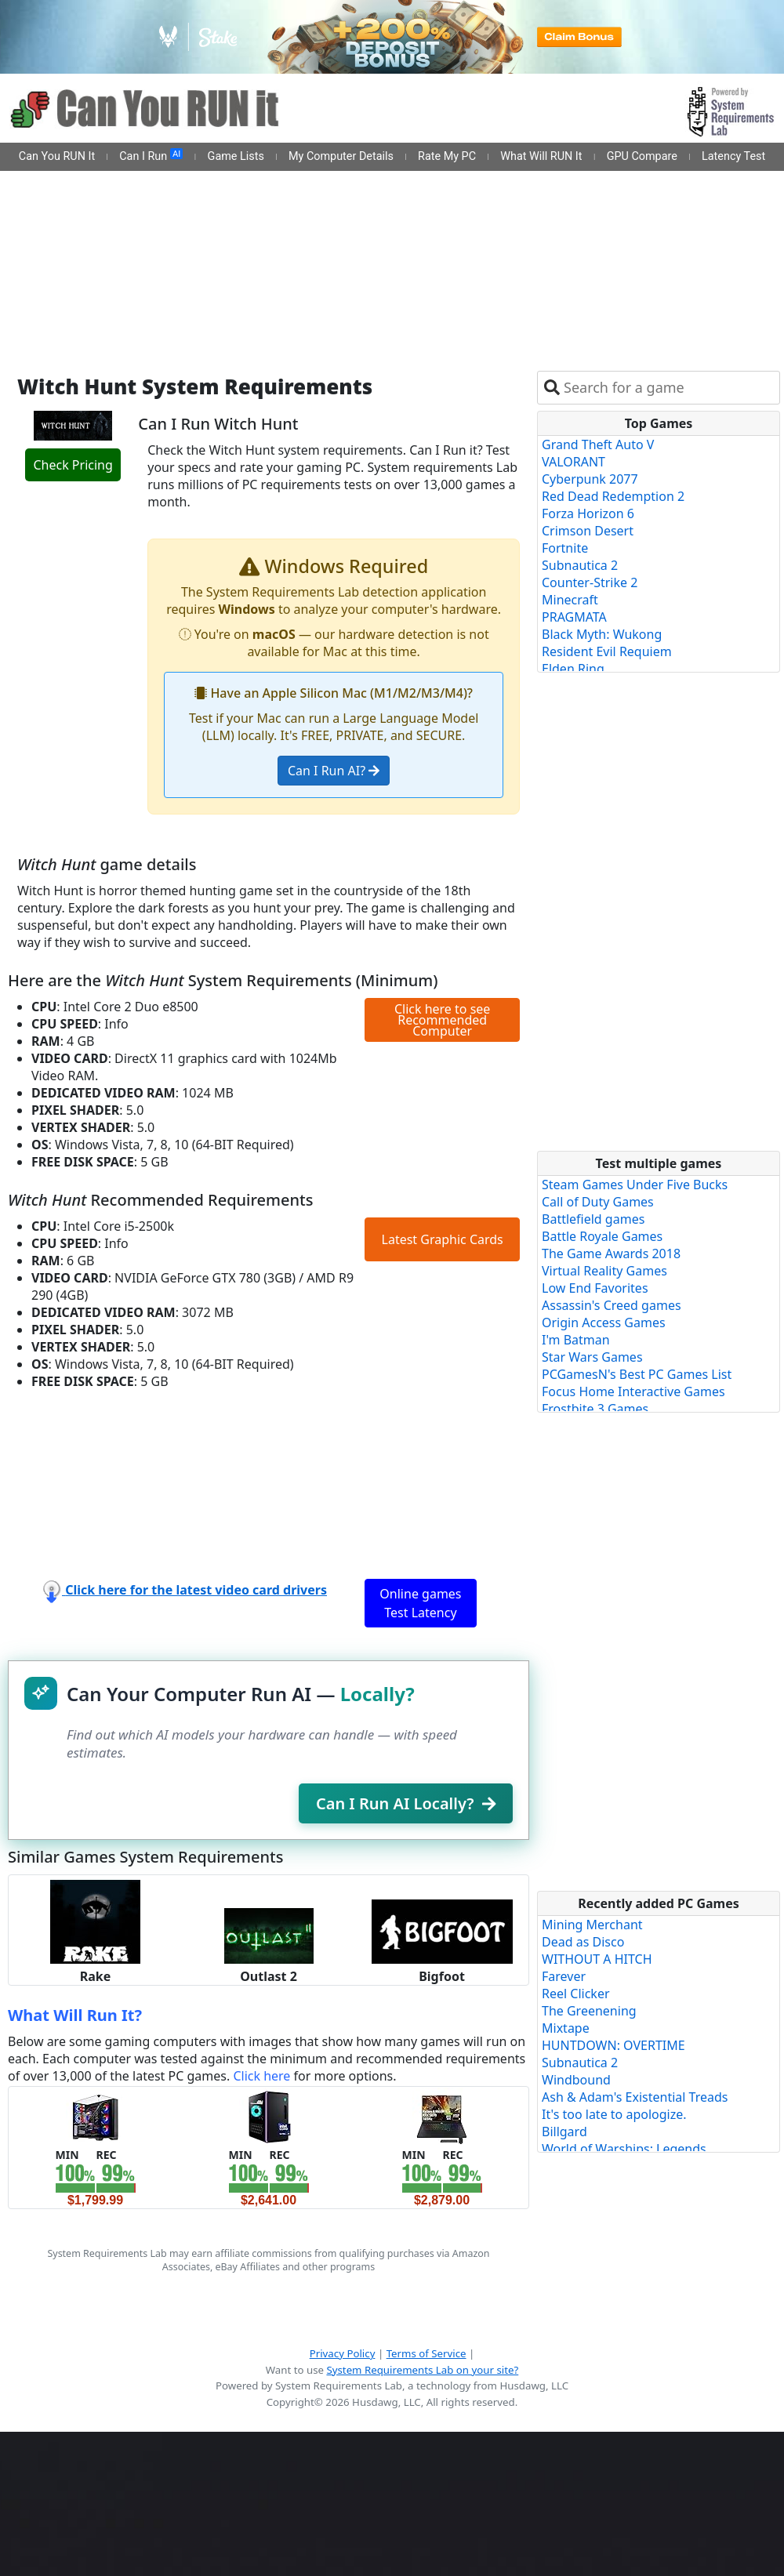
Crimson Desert (587, 530)
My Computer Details (341, 156)
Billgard (564, 2131)
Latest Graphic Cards (442, 1239)
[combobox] (668, 387)
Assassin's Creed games (611, 1305)
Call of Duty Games (598, 1201)
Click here (261, 2075)
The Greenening (589, 2010)
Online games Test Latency (420, 1603)
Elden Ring (573, 668)
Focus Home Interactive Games (633, 1391)
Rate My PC (447, 156)
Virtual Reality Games (604, 1270)
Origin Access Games (604, 1322)
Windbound (576, 2079)
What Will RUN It (541, 156)
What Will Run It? (75, 2015)
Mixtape (566, 2028)
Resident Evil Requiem (607, 651)
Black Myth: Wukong (602, 634)
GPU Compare (642, 156)
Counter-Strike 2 (589, 582)
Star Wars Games (592, 1357)
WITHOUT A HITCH (597, 1959)
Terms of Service (426, 2353)
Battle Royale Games (602, 1236)
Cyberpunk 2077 (590, 479)
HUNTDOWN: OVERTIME (613, 2045)
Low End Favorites (595, 1288)
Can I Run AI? (333, 770)
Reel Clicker (576, 1993)
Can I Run (151, 156)
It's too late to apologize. (614, 2114)
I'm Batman (576, 1339)
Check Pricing (72, 464)
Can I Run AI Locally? (405, 1803)
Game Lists (236, 156)
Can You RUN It (57, 156)
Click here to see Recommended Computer (442, 1019)
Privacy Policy (343, 2353)
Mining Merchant (592, 1924)
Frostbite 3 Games (595, 1408)
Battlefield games (593, 1219)
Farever (564, 1976)
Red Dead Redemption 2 (613, 496)
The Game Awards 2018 (611, 1253)
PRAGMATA (574, 617)
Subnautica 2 (580, 565)
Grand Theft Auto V (598, 444)
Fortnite (565, 548)
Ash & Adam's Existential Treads (635, 2097)
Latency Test (733, 156)
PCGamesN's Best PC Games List (636, 1374)
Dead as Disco (583, 1941)
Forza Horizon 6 (588, 513)
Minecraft (570, 599)
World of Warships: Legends (624, 2148)
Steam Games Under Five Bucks (635, 1184)
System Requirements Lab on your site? (422, 2370)
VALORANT (573, 461)
